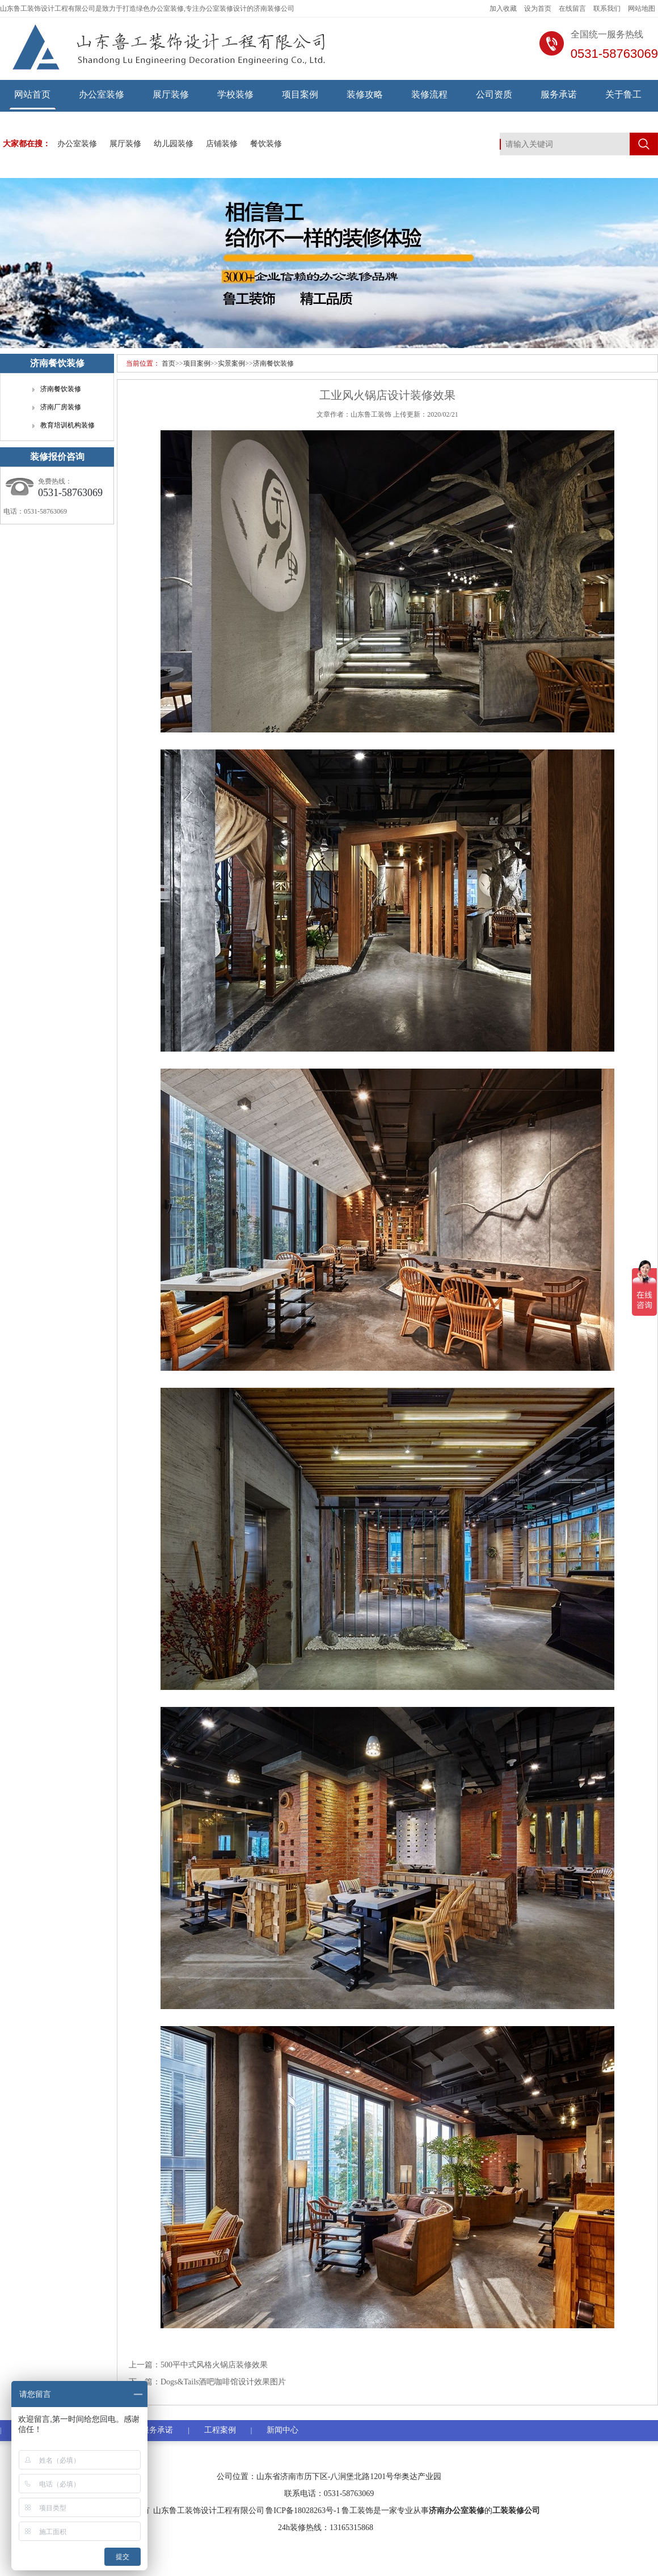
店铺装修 (222, 143)
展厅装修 (171, 94)
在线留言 (572, 8)
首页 (168, 363)
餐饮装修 (266, 143)
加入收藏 (503, 8)
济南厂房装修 (60, 407)
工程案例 (220, 2430)
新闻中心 (282, 2430)
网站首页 (32, 94)
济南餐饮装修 (273, 363)
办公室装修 (101, 94)
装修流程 (429, 94)
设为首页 (537, 8)
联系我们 (607, 8)
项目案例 (300, 94)
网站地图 (641, 8)
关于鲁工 (623, 94)
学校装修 (235, 94)
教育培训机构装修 (67, 425)
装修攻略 (365, 94)
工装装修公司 (516, 2510)
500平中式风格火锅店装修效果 (214, 2365)
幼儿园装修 (173, 143)
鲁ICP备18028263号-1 (302, 2510)
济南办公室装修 (456, 2510)
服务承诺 (559, 94)
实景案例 (231, 363)
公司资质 (494, 94)
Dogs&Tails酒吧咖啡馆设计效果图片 (223, 2382)
